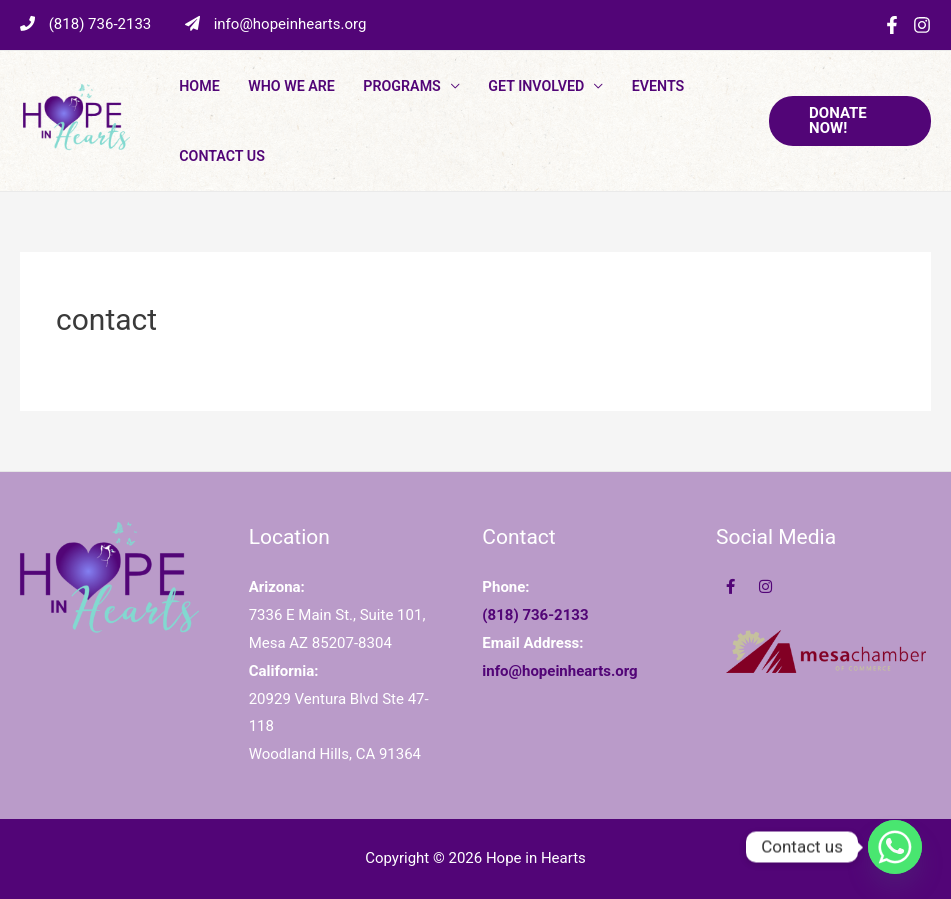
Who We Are (291, 86)
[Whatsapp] (895, 847)
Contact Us (222, 156)
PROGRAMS (401, 86)
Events (658, 86)
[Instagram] (922, 25)
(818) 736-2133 (87, 24)
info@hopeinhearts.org (275, 24)
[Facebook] (892, 25)
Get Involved (536, 86)
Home (199, 86)
